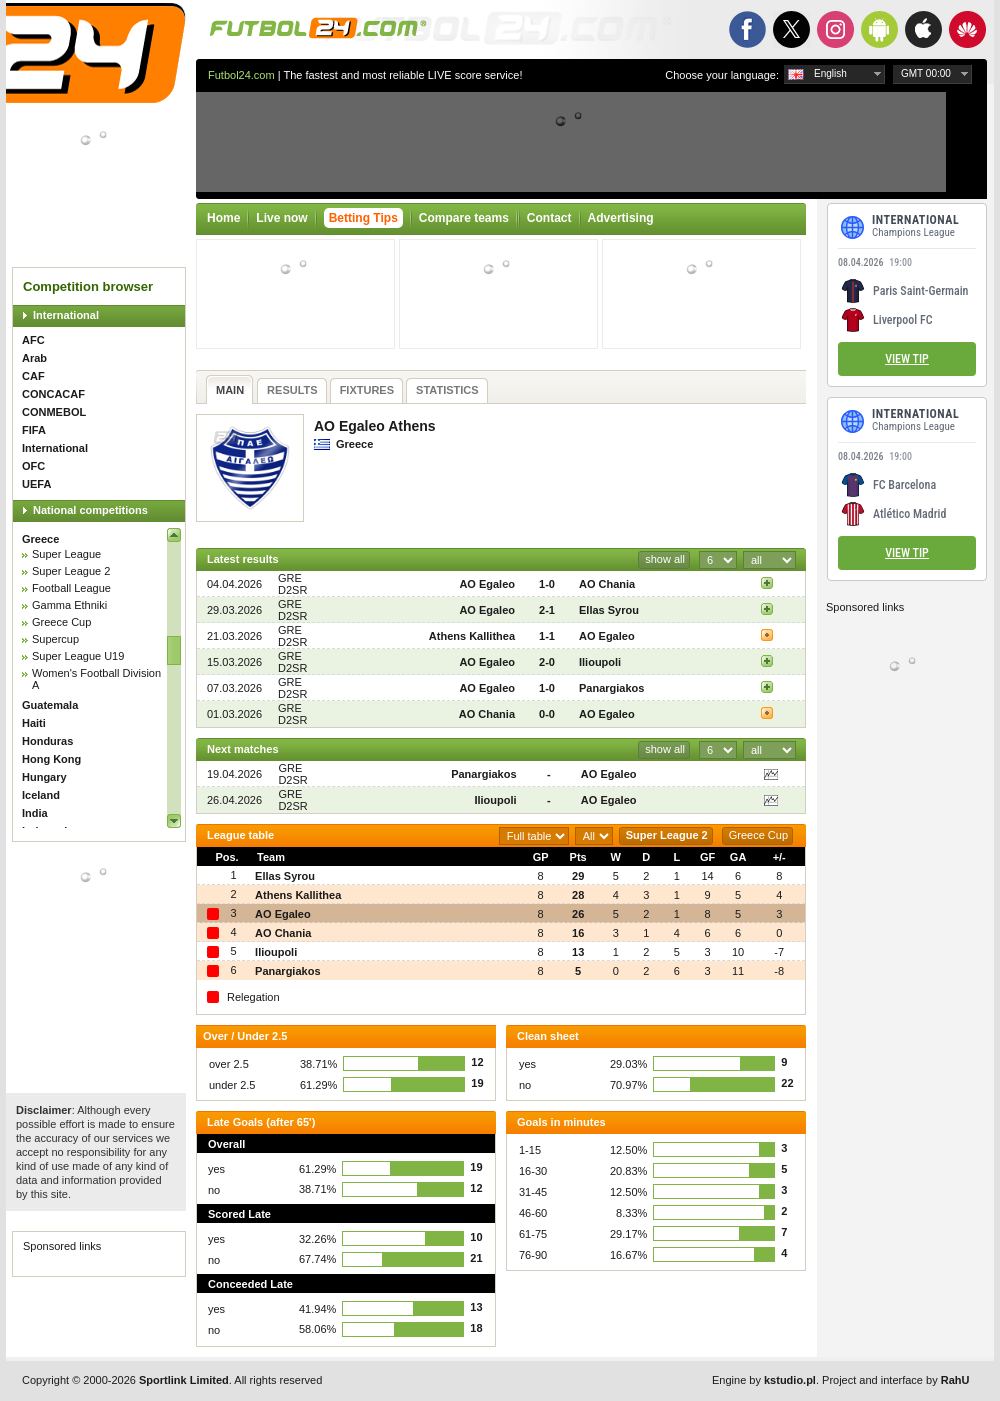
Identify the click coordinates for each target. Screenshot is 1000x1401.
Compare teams (464, 218)
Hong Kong (51, 759)
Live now (281, 218)
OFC (33, 466)
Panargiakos (611, 688)
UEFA (36, 484)
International (66, 315)
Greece (40, 539)
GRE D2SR (292, 584)
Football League (71, 588)
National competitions (90, 510)
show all (665, 559)
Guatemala (50, 705)
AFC (33, 340)
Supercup (55, 639)
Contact (549, 218)
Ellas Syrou (609, 610)
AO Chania (607, 584)
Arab (34, 358)
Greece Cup (61, 622)
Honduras (47, 741)
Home (223, 218)
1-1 (547, 636)
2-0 (547, 662)
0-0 (547, 714)
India (35, 813)
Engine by (764, 1380)
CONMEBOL (54, 412)
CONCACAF (53, 394)
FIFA (34, 430)
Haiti (34, 723)
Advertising (621, 218)
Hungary (44, 777)
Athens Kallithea (472, 636)
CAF (33, 376)
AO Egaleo (487, 584)
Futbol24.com (241, 75)
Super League (66, 554)
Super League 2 (71, 571)
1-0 (547, 584)
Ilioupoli (600, 662)
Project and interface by (895, 1380)
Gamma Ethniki (69, 605)
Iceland (41, 795)
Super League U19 (78, 656)
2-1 (547, 610)
